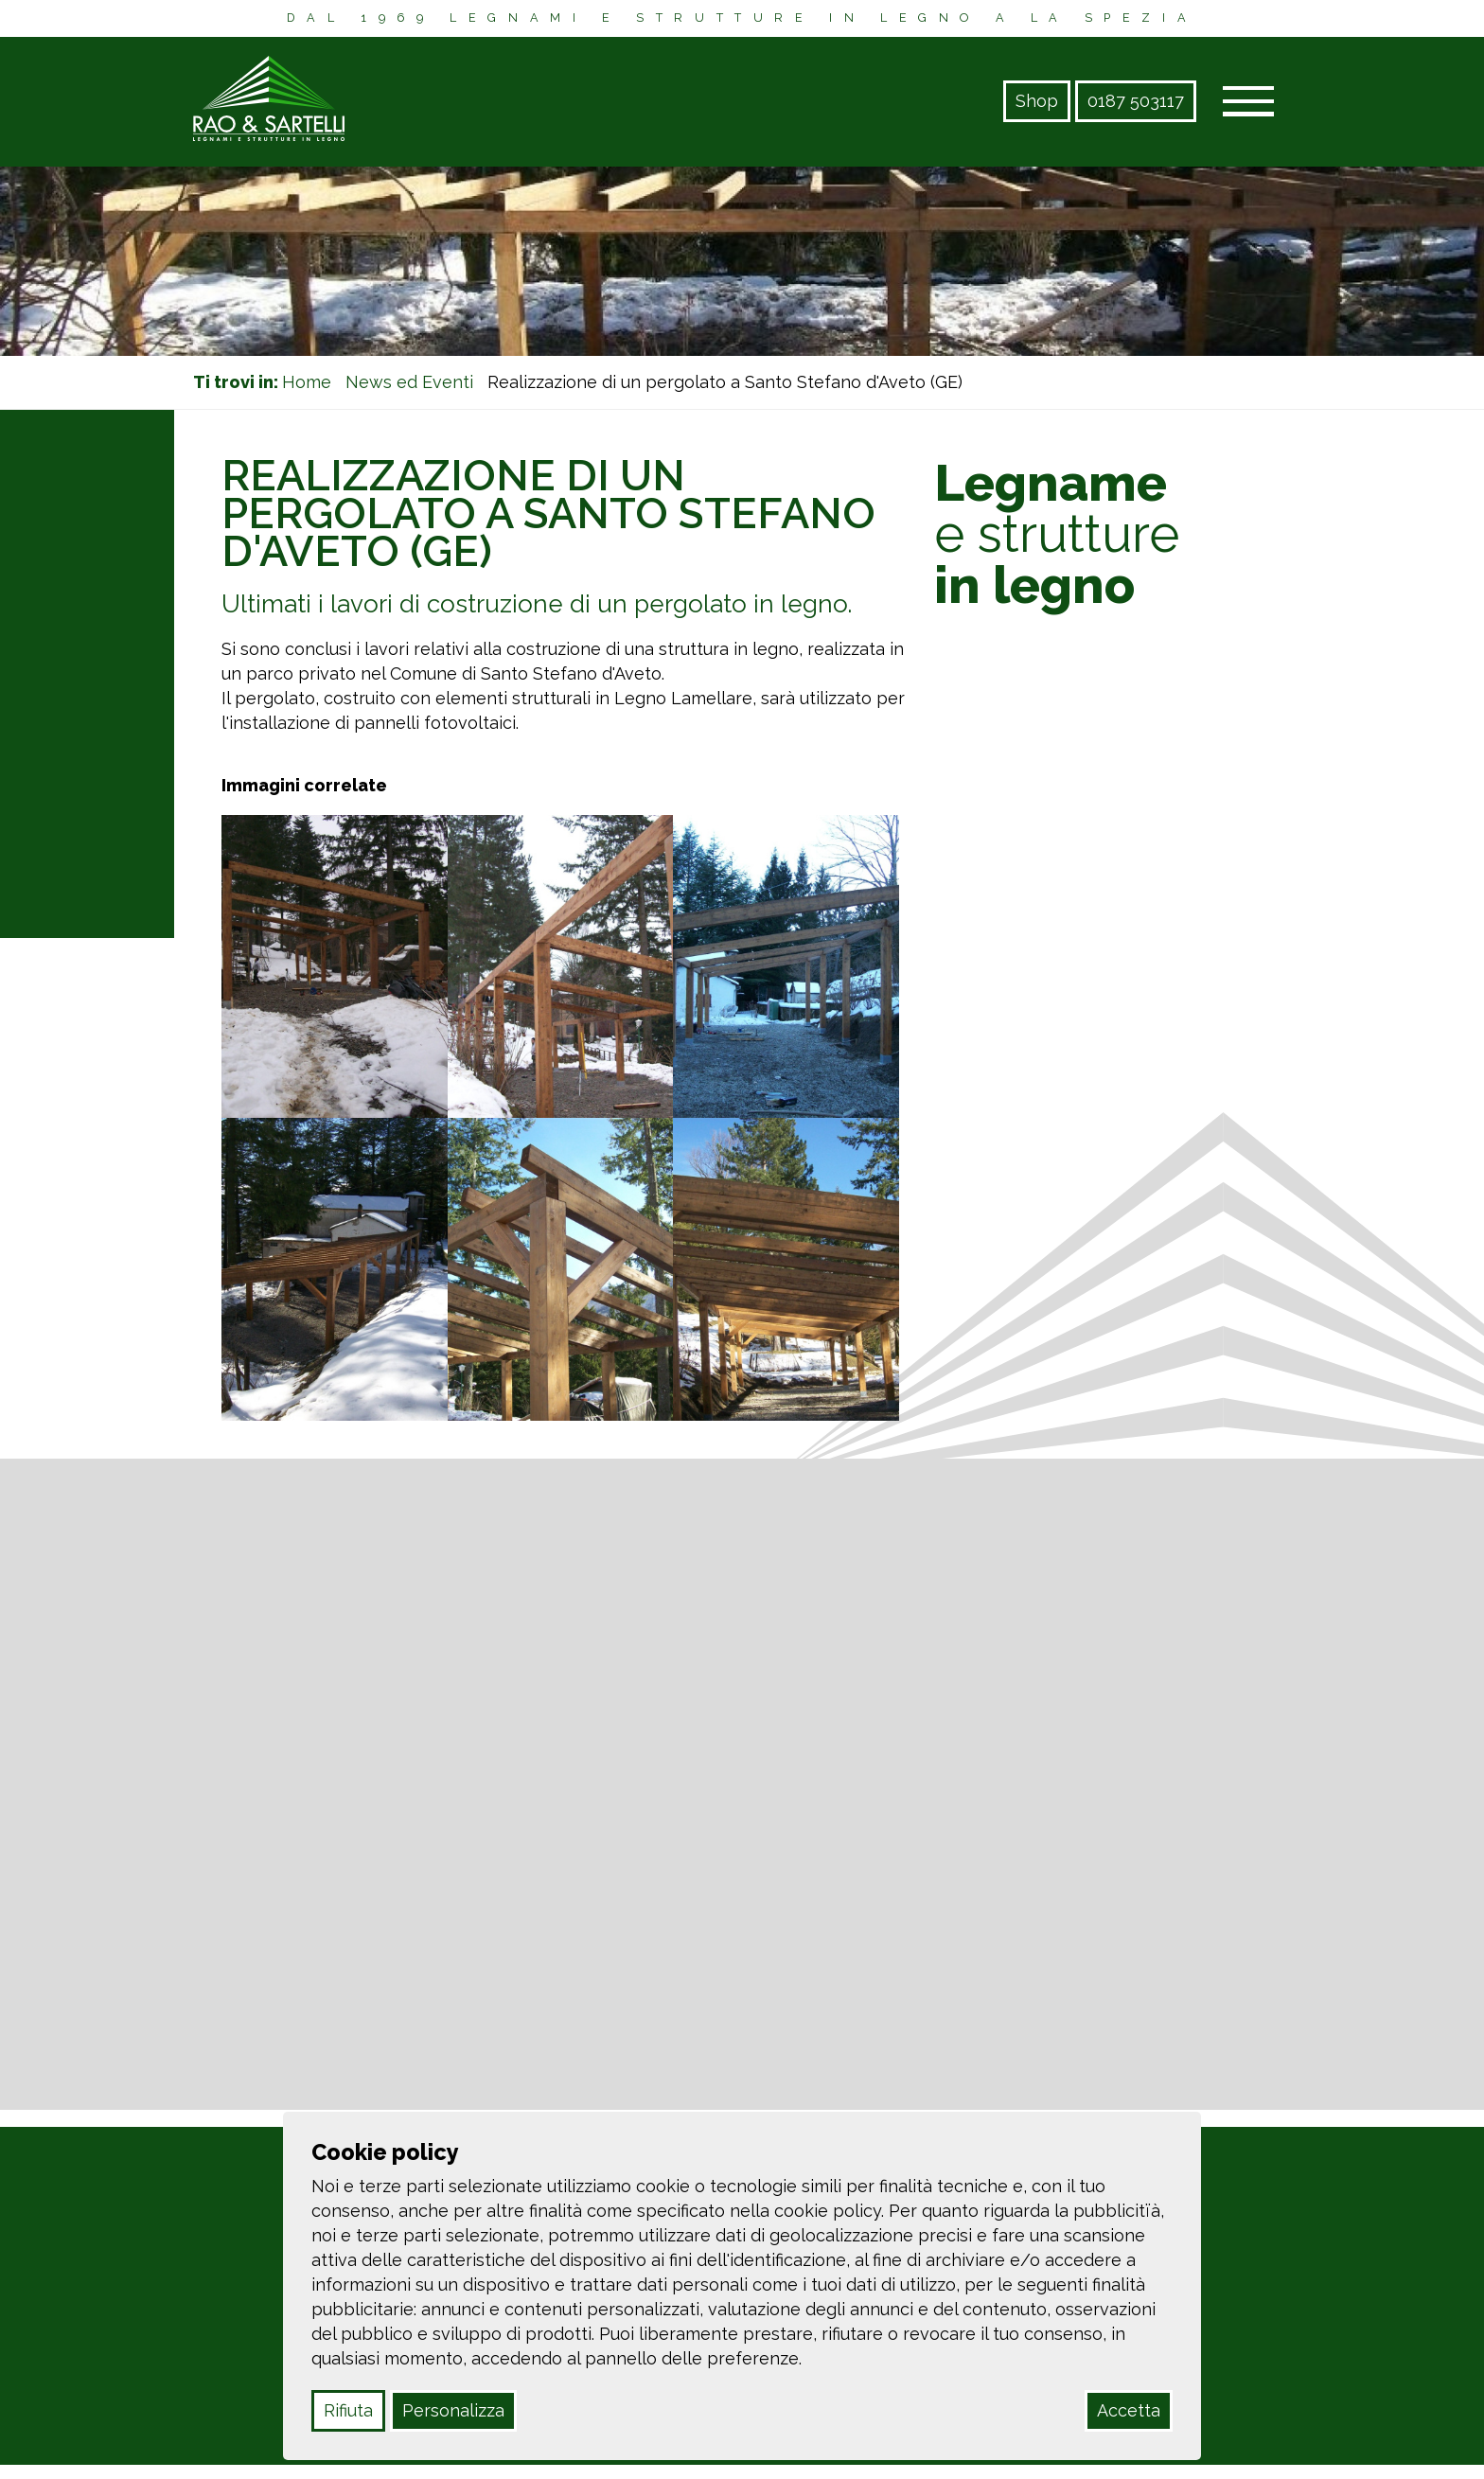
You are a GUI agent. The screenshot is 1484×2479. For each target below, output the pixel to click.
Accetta (1128, 2410)
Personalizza (453, 2410)
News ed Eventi (409, 382)
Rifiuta (348, 2410)
